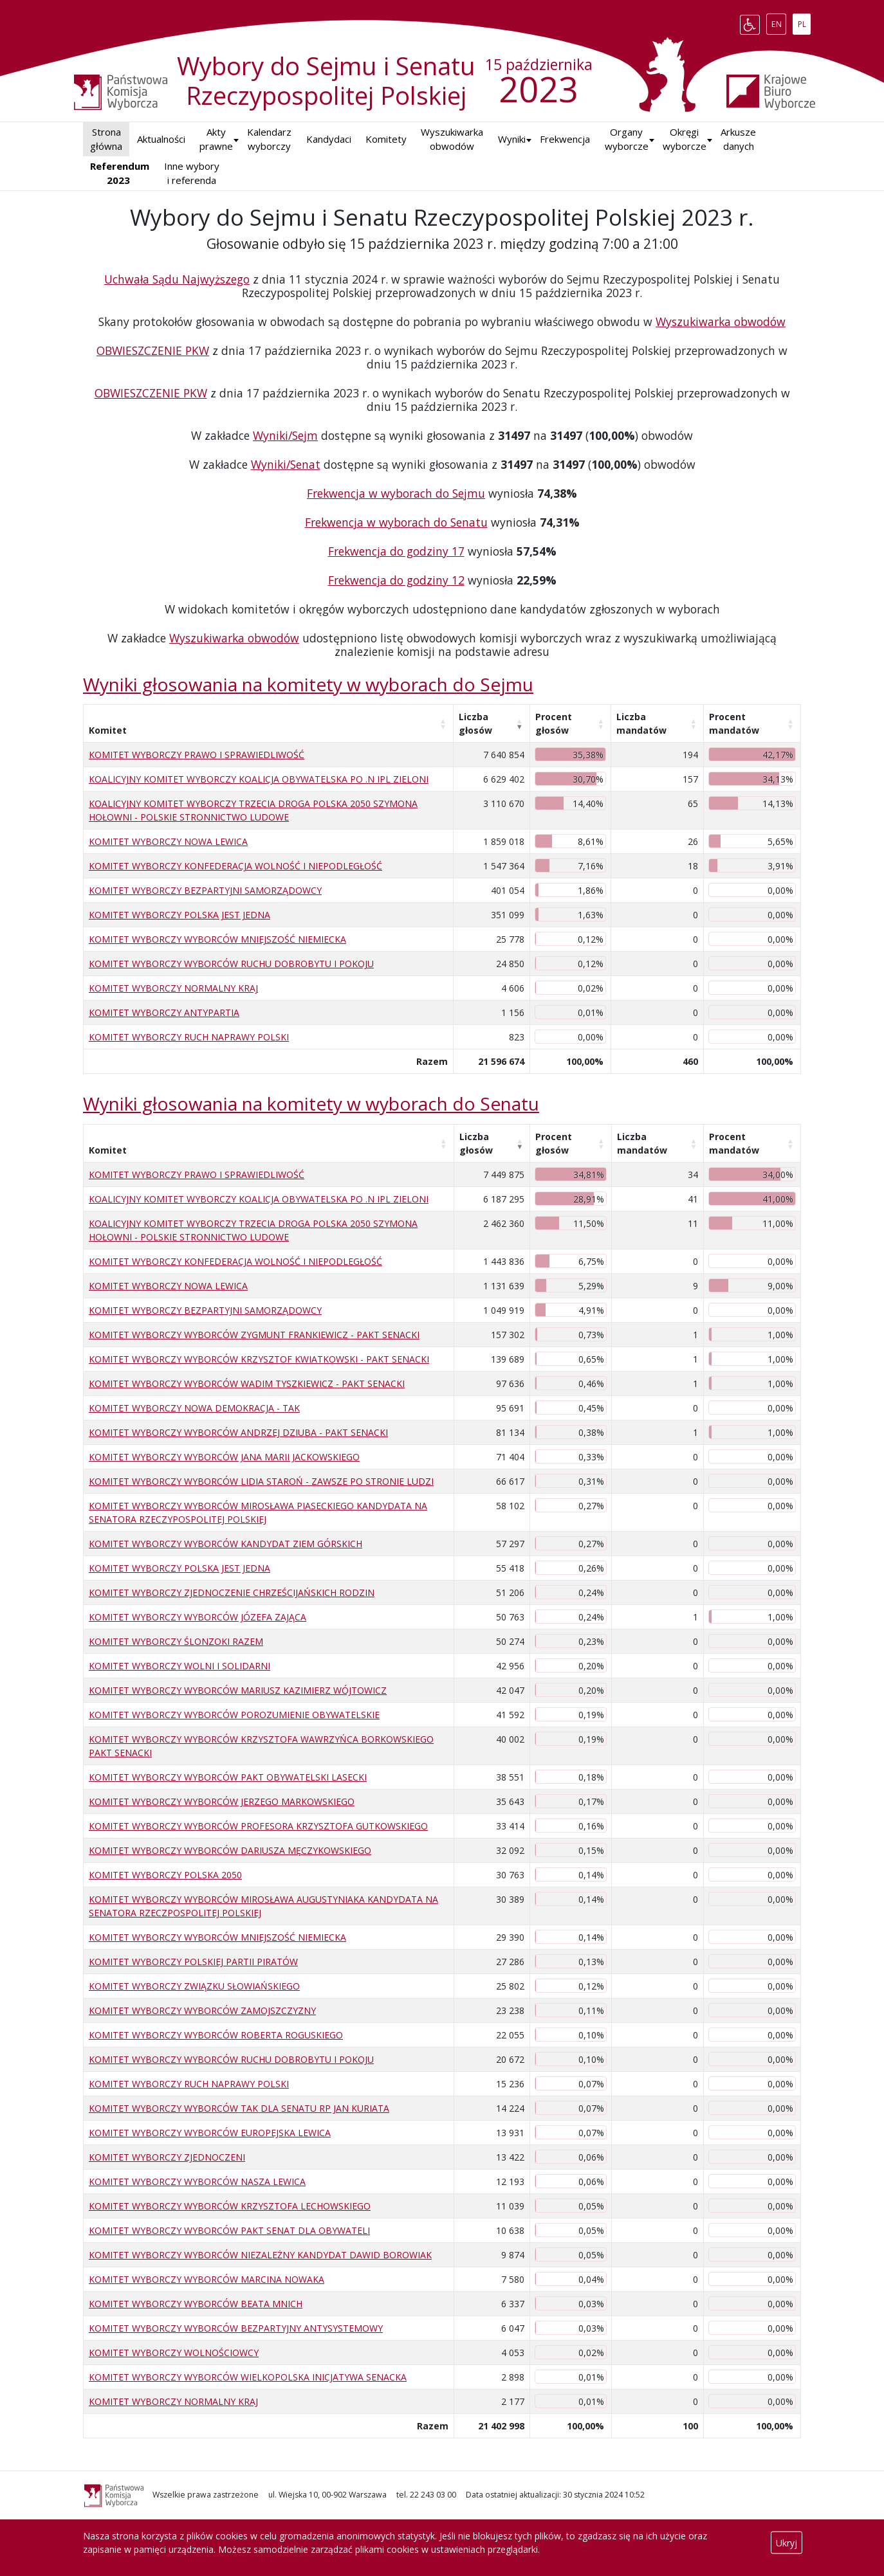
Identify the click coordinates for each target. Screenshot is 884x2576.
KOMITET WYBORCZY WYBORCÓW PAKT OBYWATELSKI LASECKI (228, 1777)
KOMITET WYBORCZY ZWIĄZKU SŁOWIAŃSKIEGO (194, 1986)
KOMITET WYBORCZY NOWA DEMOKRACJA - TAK (194, 1408)
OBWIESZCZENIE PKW (153, 350)
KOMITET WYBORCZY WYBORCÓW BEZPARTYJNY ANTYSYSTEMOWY (236, 2328)
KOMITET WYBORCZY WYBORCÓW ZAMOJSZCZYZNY (202, 2010)
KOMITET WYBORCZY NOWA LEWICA (168, 841)
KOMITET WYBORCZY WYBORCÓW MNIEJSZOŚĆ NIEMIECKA (217, 939)
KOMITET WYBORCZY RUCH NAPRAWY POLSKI (189, 1037)
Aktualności (161, 138)
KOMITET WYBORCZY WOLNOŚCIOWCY (174, 2352)
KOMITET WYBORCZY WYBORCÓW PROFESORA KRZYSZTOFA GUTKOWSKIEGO (258, 1826)
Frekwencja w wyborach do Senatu (396, 522)
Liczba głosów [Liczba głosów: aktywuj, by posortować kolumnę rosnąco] (475, 723)
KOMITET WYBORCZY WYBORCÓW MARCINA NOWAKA (206, 2279)
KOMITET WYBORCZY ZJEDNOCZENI (167, 2157)
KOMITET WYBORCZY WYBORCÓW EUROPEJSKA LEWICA (210, 2133)
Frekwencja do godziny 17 (396, 551)
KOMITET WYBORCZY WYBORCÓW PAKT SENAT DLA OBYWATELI (229, 2230)
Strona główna (106, 139)
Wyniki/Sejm (285, 435)
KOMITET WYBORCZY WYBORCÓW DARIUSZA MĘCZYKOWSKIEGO (230, 1850)
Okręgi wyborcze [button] (684, 139)
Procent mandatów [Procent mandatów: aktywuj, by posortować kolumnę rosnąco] (734, 723)
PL (804, 22)
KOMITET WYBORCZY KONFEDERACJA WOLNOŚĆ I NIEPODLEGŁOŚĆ (235, 866)
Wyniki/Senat (285, 464)
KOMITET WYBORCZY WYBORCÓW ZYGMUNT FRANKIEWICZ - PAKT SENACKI (254, 1335)
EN (779, 22)
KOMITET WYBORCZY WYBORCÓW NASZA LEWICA (197, 2181)
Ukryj (786, 2543)
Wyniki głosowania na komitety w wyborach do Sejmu (308, 684)
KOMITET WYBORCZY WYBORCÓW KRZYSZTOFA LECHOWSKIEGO (230, 2206)
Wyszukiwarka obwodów (452, 139)
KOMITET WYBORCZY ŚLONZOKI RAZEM (176, 1641)
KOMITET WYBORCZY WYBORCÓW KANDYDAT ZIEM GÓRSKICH (225, 1543)
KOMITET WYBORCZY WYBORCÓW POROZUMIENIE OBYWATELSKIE (234, 1715)
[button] (512, 139)
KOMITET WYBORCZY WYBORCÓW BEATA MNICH (195, 2304)
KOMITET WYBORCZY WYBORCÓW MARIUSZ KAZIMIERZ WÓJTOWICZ (238, 1690)
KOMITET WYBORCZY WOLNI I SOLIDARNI (179, 1666)
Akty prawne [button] (216, 139)
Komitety (386, 138)
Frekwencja (565, 138)
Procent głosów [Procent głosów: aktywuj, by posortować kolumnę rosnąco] (553, 723)
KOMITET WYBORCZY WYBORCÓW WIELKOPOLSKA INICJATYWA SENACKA (248, 2377)
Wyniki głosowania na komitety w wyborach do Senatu (311, 1103)
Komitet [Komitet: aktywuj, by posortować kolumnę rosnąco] (108, 730)
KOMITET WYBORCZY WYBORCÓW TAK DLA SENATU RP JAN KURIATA (239, 2108)
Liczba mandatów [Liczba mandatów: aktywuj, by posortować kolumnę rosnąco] (641, 723)
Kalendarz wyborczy (269, 139)
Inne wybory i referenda (191, 173)
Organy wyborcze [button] (627, 139)
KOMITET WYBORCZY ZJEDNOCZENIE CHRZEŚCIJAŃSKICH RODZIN (231, 1592)
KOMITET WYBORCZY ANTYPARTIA (164, 1012)
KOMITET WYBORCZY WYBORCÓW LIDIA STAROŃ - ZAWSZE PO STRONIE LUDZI (261, 1481)
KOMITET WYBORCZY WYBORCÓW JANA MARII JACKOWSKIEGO (224, 1457)
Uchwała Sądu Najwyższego (177, 279)
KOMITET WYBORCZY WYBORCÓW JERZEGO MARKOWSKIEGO (222, 1801)
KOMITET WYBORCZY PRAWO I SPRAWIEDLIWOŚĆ (196, 754)
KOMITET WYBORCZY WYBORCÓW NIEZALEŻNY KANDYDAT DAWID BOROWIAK (260, 2255)
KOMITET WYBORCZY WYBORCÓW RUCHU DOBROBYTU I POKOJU (231, 963)
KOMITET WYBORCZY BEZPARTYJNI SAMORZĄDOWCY (205, 890)
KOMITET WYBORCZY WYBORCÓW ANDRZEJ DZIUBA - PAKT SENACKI (238, 1432)
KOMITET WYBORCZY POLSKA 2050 (165, 1875)
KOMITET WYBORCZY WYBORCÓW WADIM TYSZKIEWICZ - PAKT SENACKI (247, 1383)
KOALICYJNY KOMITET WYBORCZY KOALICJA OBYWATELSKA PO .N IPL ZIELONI (258, 779)
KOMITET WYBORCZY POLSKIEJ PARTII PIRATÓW (193, 1961)
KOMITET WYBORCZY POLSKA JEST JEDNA (179, 915)
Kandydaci (328, 138)
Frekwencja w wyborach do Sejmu (396, 493)
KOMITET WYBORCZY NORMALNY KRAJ (173, 988)
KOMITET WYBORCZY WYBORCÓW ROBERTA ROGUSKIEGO (216, 2035)
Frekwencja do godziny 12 (396, 580)
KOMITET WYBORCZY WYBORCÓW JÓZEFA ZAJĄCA (197, 1617)
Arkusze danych (738, 139)
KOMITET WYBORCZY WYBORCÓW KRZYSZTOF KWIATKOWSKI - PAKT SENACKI (259, 1359)
